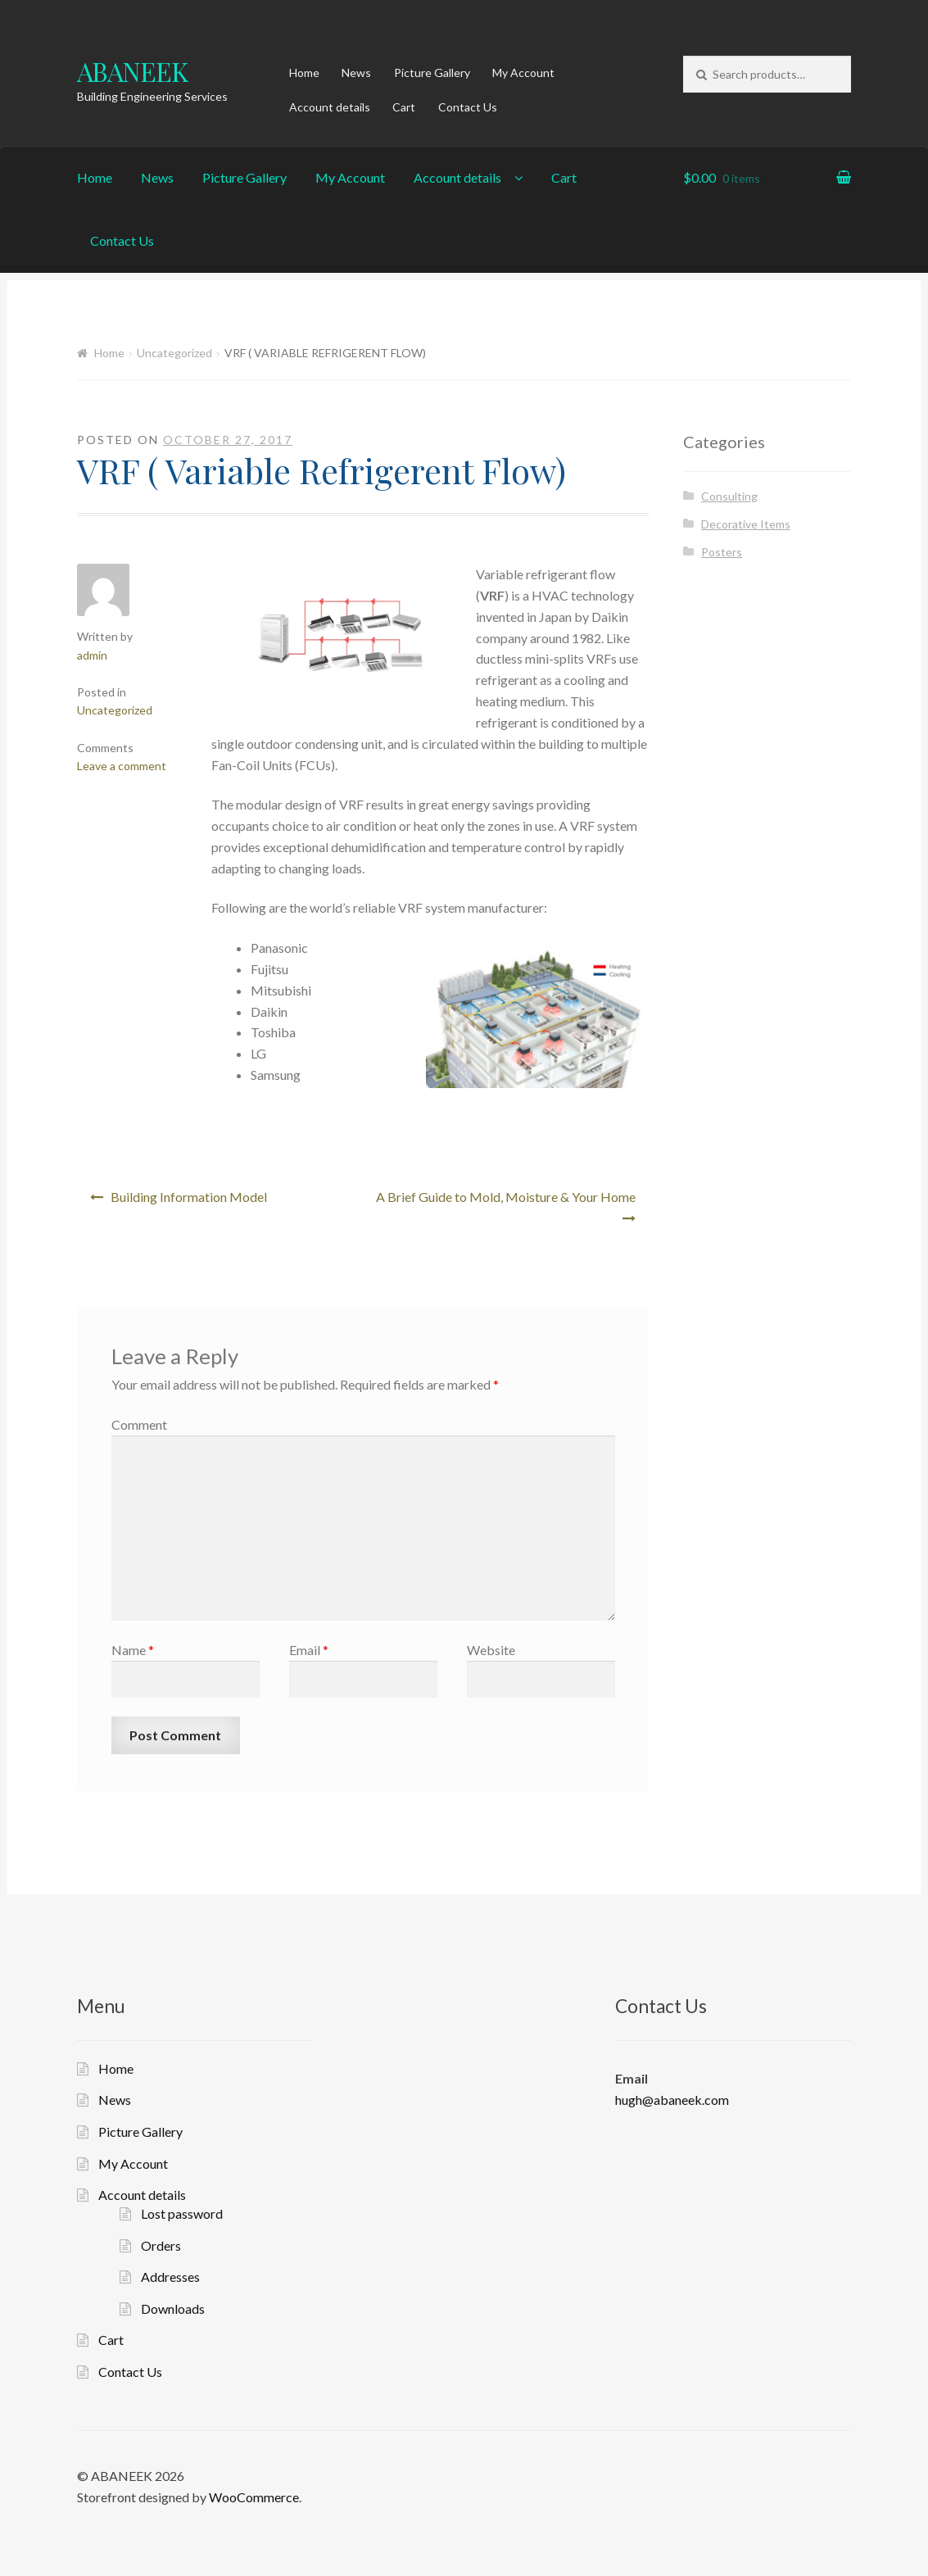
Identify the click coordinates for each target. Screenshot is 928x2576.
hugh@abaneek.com (672, 2099)
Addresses (170, 2276)
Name (132, 1650)
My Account (523, 72)
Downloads (173, 2308)
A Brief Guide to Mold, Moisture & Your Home (506, 1196)
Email (308, 1650)
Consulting (729, 496)
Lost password (182, 2213)
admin (92, 655)
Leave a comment (121, 766)
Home (304, 72)
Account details (329, 107)
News (356, 72)
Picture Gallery (432, 72)
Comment (139, 1424)
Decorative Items (745, 524)
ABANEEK (132, 70)
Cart (403, 107)
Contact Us (467, 107)
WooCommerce (254, 2497)
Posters (721, 552)
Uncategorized (174, 353)
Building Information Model (189, 1196)
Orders (161, 2245)
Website (491, 1650)
